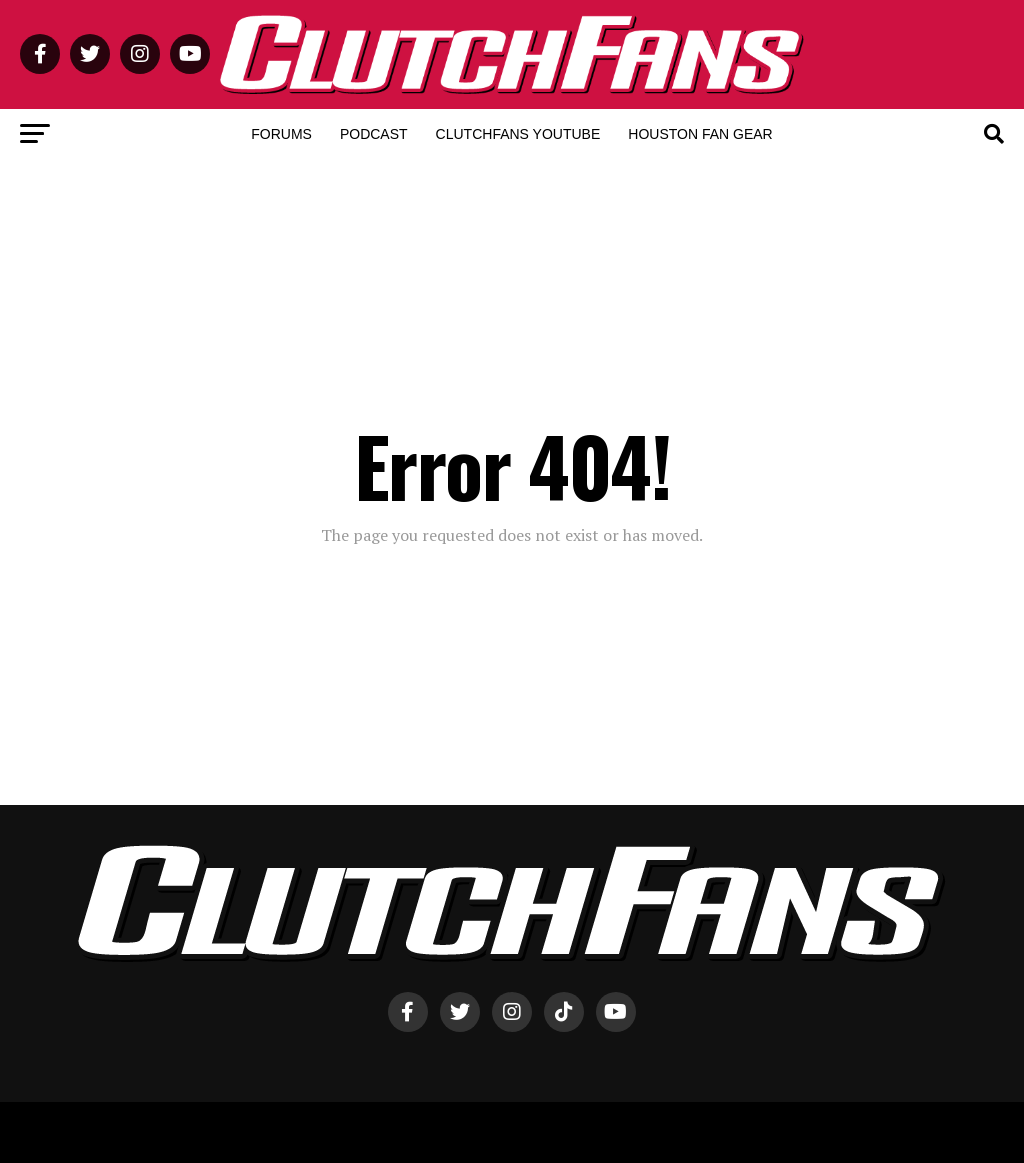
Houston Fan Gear (700, 134)
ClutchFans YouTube (518, 134)
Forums (281, 134)
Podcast (374, 134)
